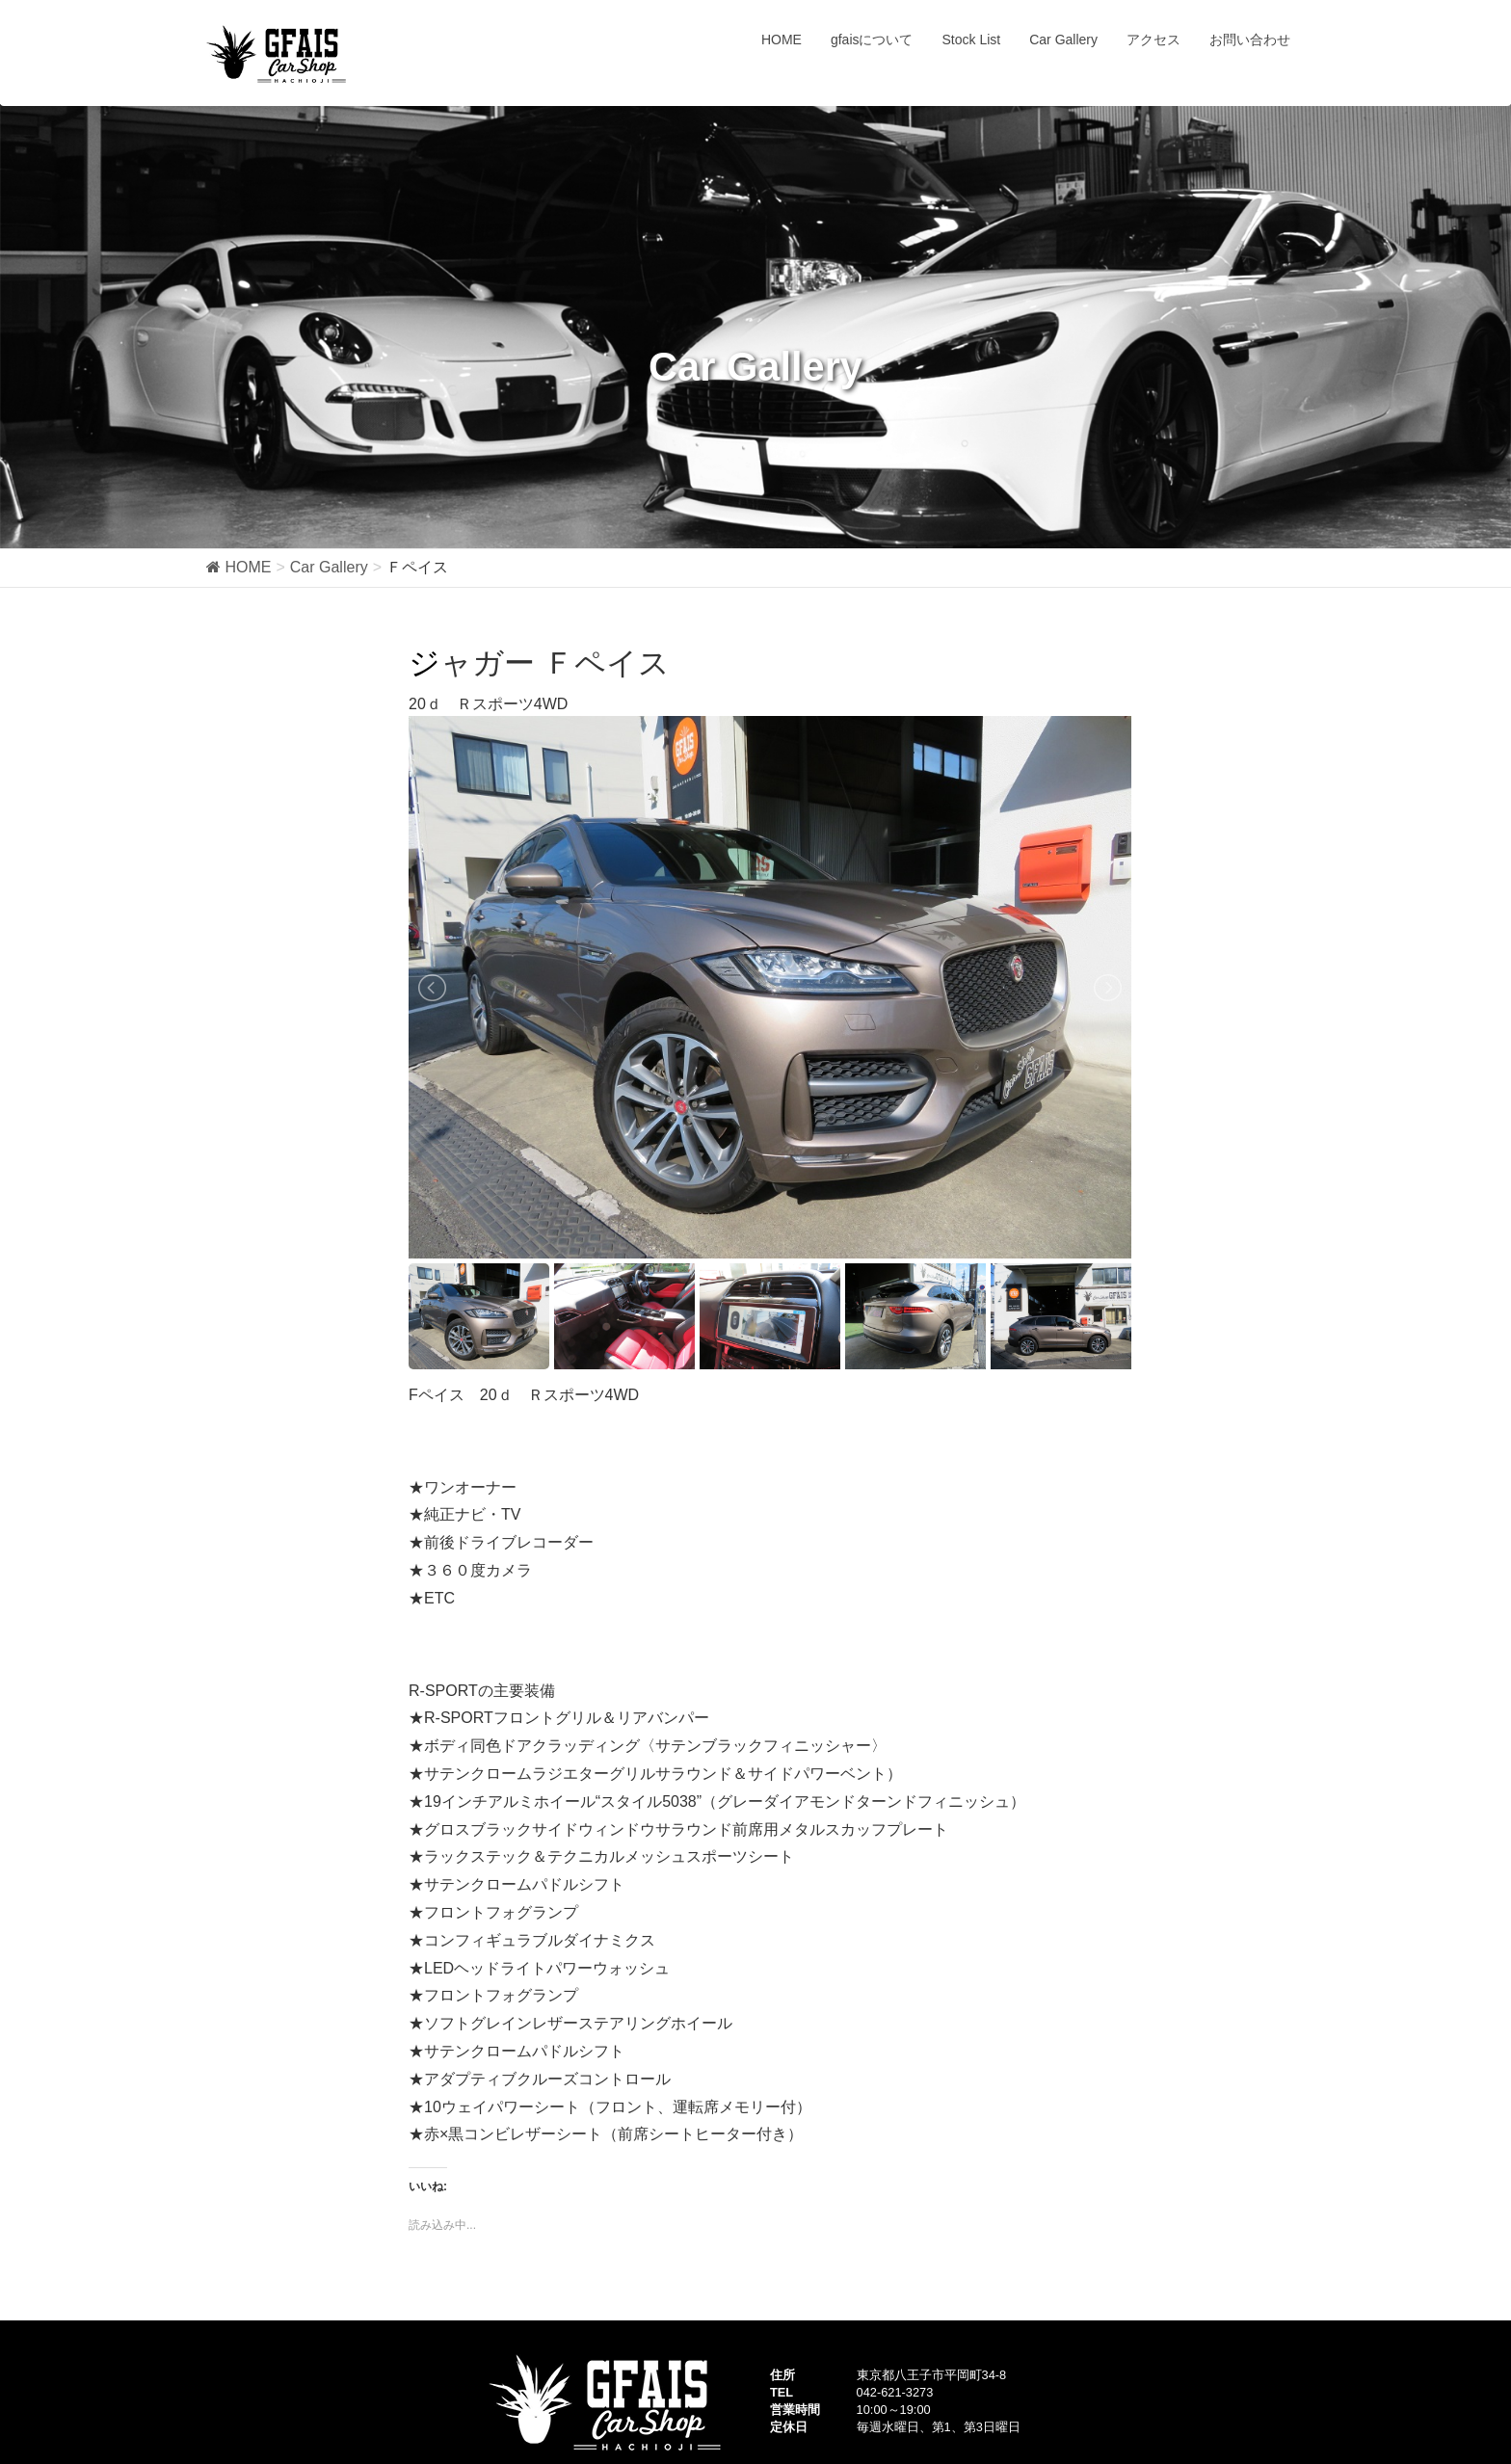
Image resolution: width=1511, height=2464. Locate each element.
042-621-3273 (895, 2392)
